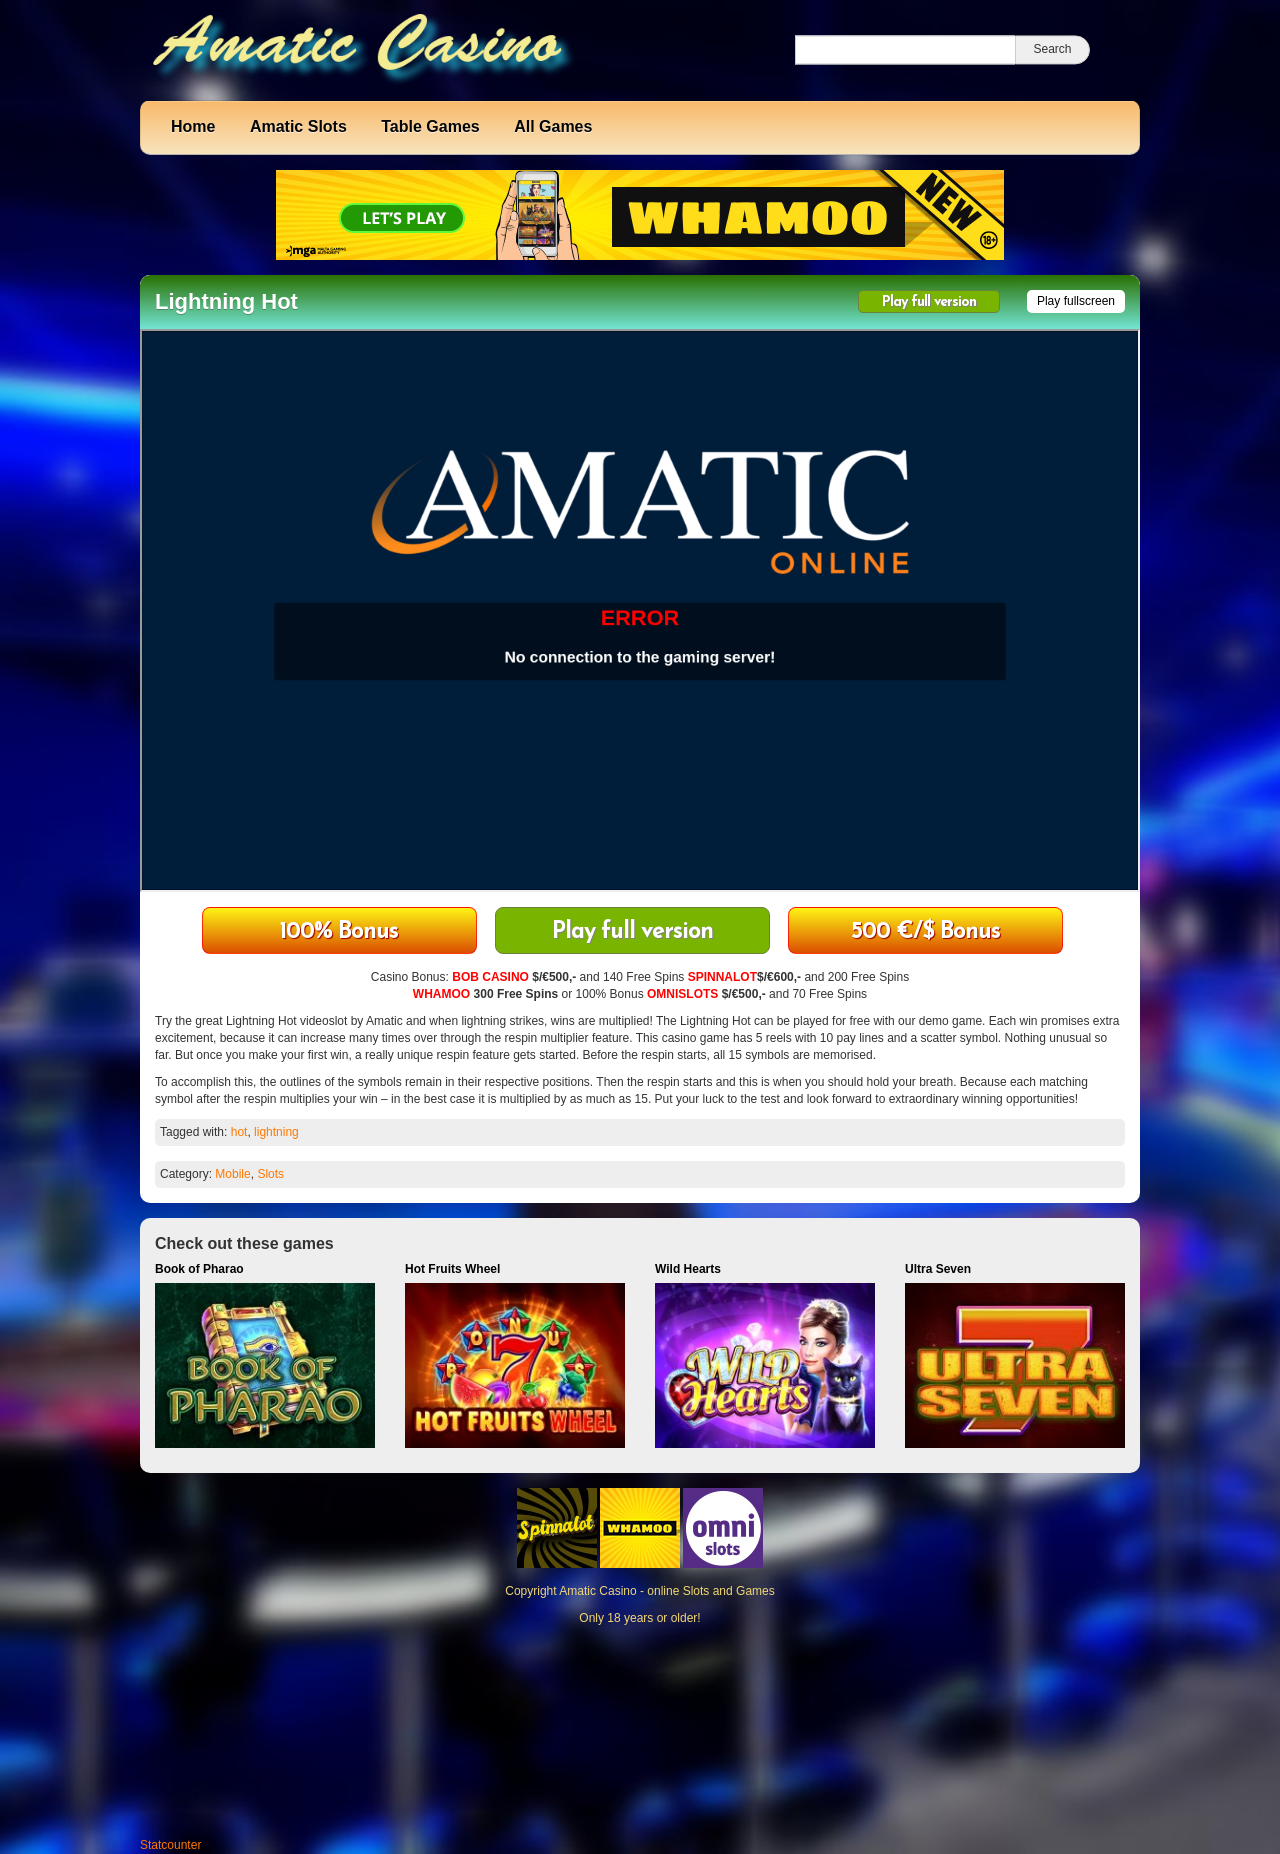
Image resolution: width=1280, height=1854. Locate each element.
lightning (276, 1132)
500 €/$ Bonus (925, 932)
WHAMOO (441, 994)
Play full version (929, 302)
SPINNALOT (722, 977)
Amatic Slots (298, 126)
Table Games (430, 126)
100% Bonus (339, 932)
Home (193, 126)
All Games (553, 126)
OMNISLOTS (682, 994)
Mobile (232, 1174)
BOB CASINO (490, 977)
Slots (270, 1174)
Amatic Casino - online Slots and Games (666, 1591)
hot (239, 1132)
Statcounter (170, 1845)
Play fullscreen (1076, 301)
